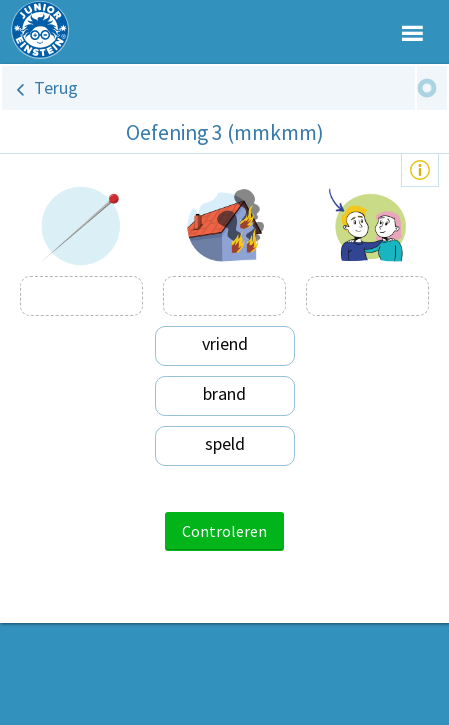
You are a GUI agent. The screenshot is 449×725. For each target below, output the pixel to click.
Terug (56, 87)
